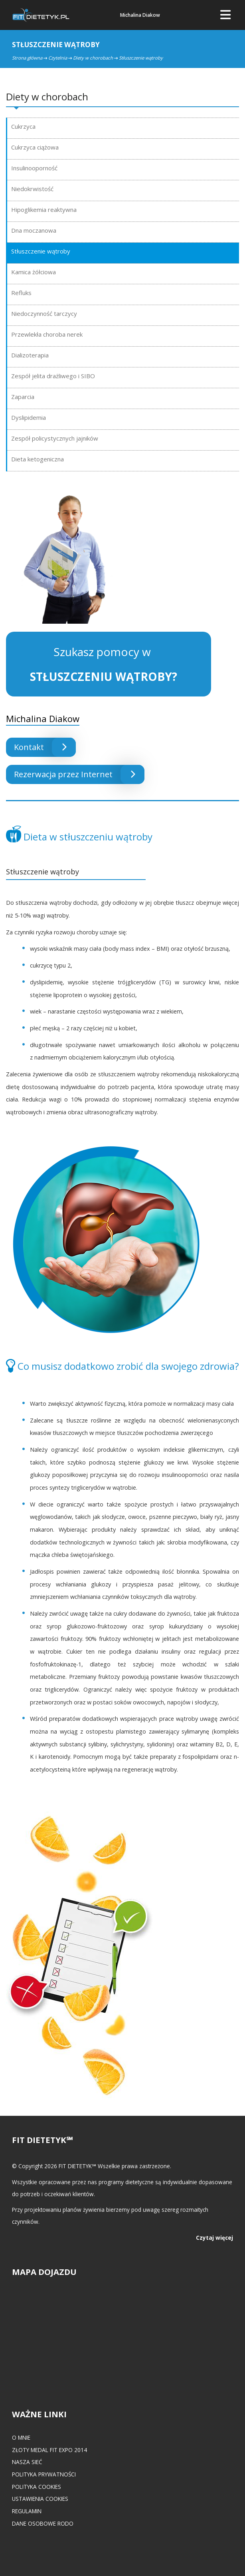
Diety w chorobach (93, 58)
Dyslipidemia (28, 417)
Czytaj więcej (214, 2237)
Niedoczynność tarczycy (44, 313)
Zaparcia (22, 397)
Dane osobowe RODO (42, 2523)
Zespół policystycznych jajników (54, 438)
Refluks (21, 293)
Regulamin (26, 2511)
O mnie (21, 2437)
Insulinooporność (34, 168)
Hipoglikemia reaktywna (44, 210)
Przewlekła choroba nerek (47, 334)
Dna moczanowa (33, 230)
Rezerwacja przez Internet (79, 774)
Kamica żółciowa (33, 272)
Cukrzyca (23, 126)
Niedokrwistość (32, 189)
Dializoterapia (30, 355)
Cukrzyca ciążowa (35, 147)
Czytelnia (57, 58)
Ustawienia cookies (40, 2498)
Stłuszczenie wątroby (40, 251)
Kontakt (45, 747)
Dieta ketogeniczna (37, 459)
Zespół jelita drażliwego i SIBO (53, 376)
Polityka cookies (36, 2486)
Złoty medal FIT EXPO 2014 (49, 2450)
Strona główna (27, 58)
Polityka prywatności (44, 2474)
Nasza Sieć (27, 2462)
